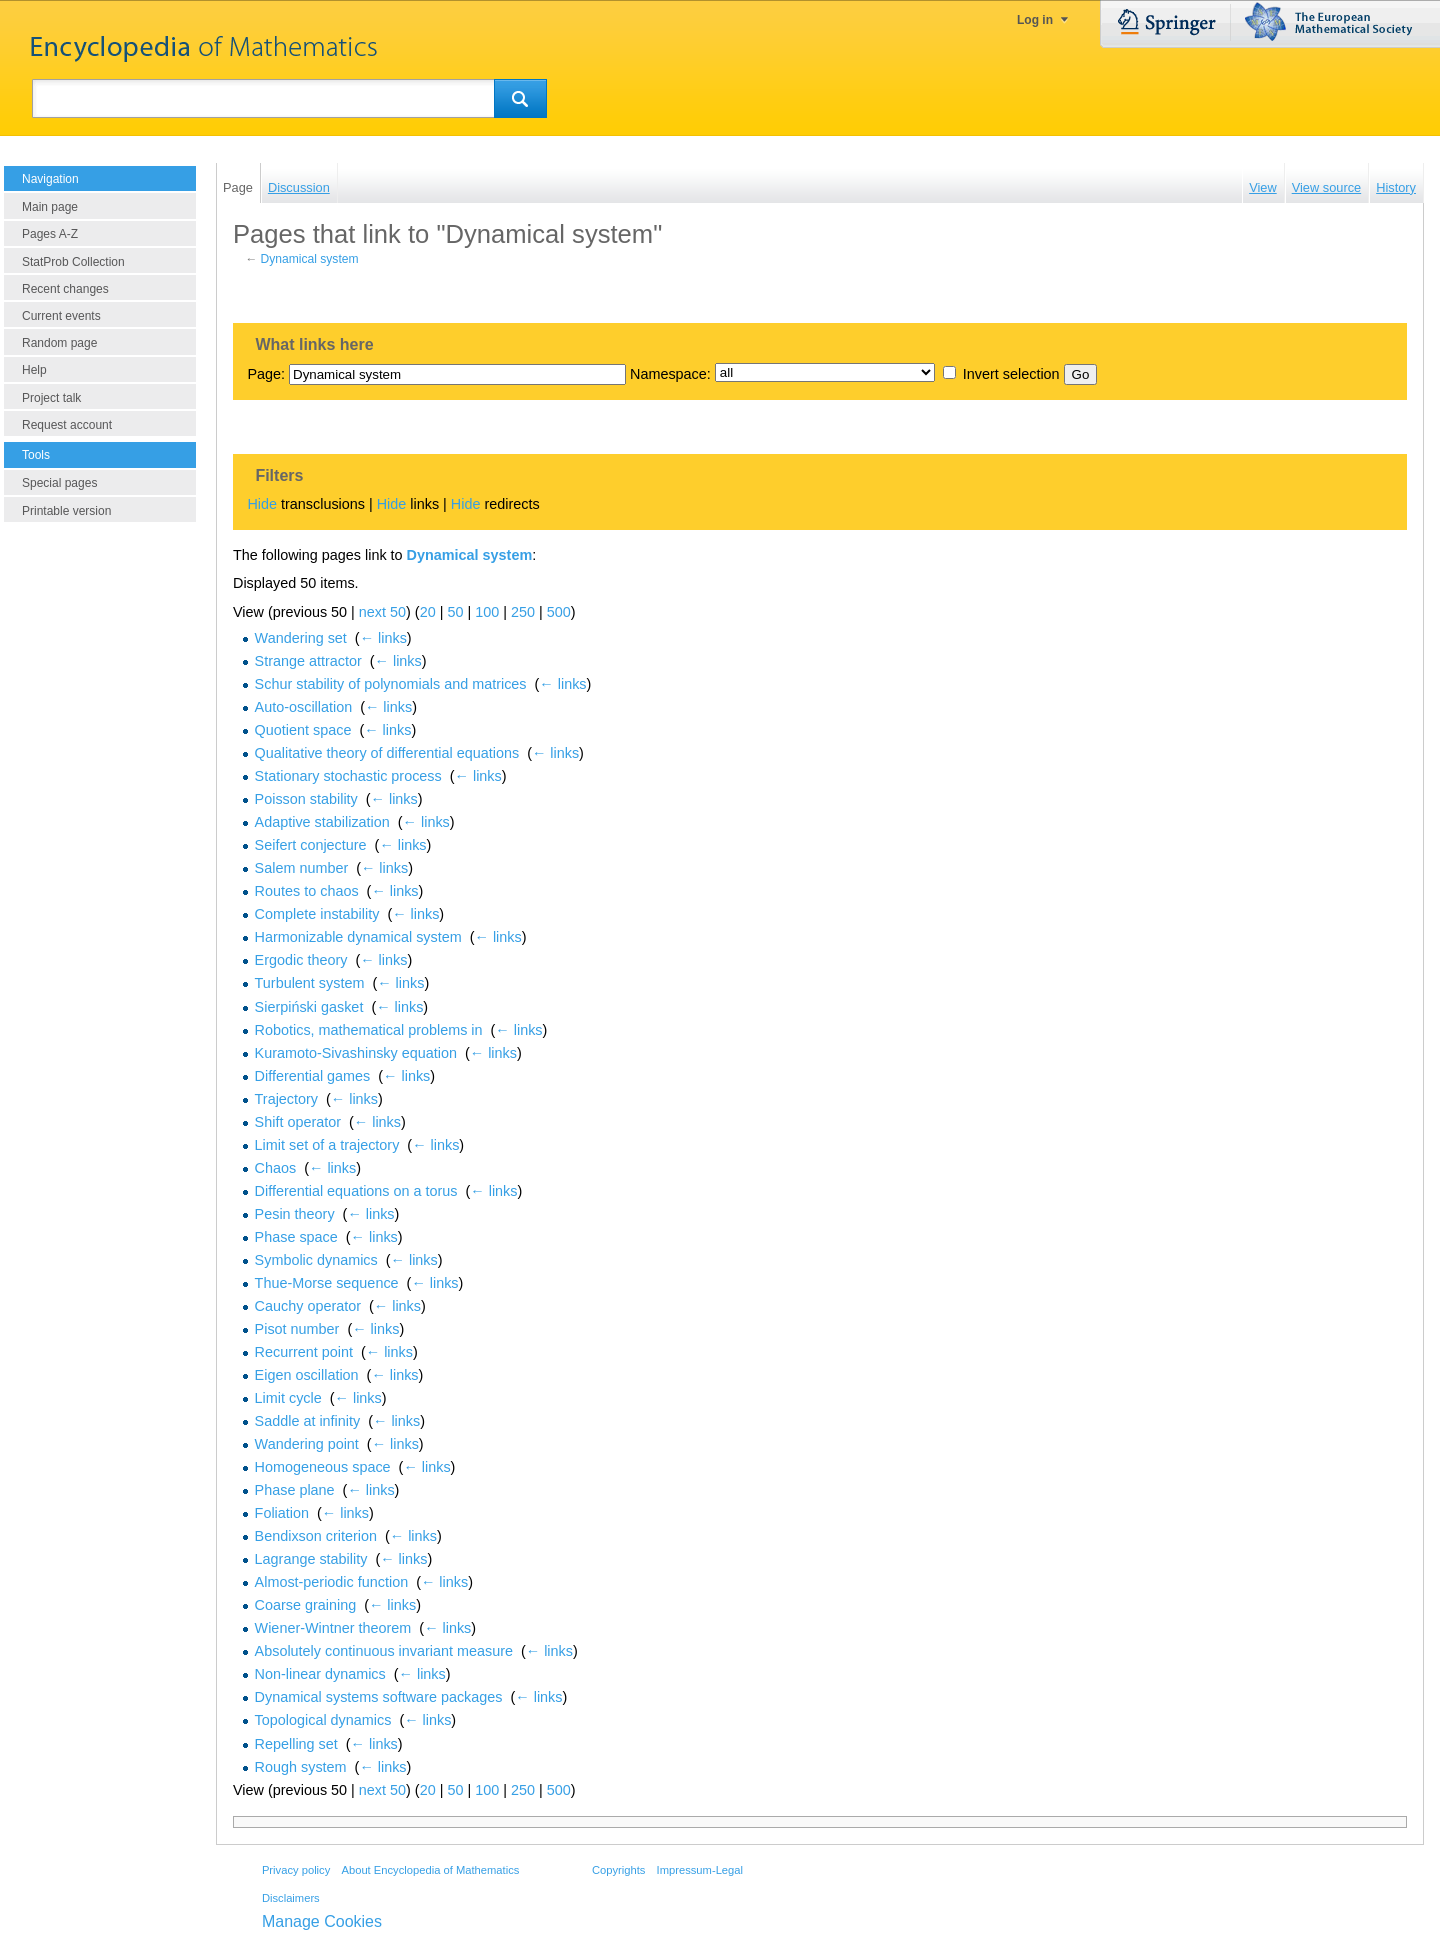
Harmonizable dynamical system (358, 937)
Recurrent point (304, 1352)
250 (523, 612)
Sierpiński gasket (309, 1007)
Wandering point (307, 1444)
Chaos (276, 1168)
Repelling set (296, 1744)
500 (559, 612)
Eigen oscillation (307, 1375)
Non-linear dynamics (320, 1674)
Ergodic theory (301, 960)
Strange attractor (308, 661)
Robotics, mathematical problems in (369, 1030)
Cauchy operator (308, 1306)
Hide (262, 504)
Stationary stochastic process (348, 776)
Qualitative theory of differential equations (387, 753)
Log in (1035, 20)
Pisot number (297, 1329)
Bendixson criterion (316, 1536)
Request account (67, 425)
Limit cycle (288, 1398)
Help (34, 370)
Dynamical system (310, 259)
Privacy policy (296, 1870)
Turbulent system (310, 983)
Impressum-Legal (700, 1870)
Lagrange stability (311, 1559)
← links (383, 638)
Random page (59, 343)
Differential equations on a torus (356, 1191)
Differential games (313, 1076)
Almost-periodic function (332, 1582)
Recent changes (65, 289)
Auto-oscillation (304, 707)
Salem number (302, 868)
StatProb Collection (73, 262)
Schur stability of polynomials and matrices (391, 684)
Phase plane (295, 1490)
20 (428, 612)
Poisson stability (306, 799)
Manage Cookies (322, 1921)
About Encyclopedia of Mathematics (430, 1870)
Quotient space (303, 730)
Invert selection (1011, 374)
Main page (50, 207)
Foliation (282, 1513)
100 (487, 612)
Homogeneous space (323, 1467)
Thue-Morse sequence (327, 1283)
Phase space (296, 1237)
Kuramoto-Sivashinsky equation (356, 1053)
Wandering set (301, 638)
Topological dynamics (323, 1720)
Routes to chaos (307, 891)
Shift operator (298, 1122)
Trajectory (286, 1099)
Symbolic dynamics (316, 1260)
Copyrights (618, 1870)
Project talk (51, 398)
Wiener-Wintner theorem (333, 1628)
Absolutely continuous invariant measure (384, 1651)
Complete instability (317, 914)
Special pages (59, 483)
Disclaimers (291, 1898)
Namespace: (670, 374)
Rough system (301, 1767)
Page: (266, 374)
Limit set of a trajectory (327, 1145)
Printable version (66, 511)
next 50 (382, 612)
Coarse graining (306, 1605)
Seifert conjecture (311, 845)
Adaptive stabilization (322, 822)
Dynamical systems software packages (379, 1697)
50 (455, 612)
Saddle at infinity (308, 1421)
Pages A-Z (50, 234)
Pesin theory (295, 1214)
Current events (61, 316)
